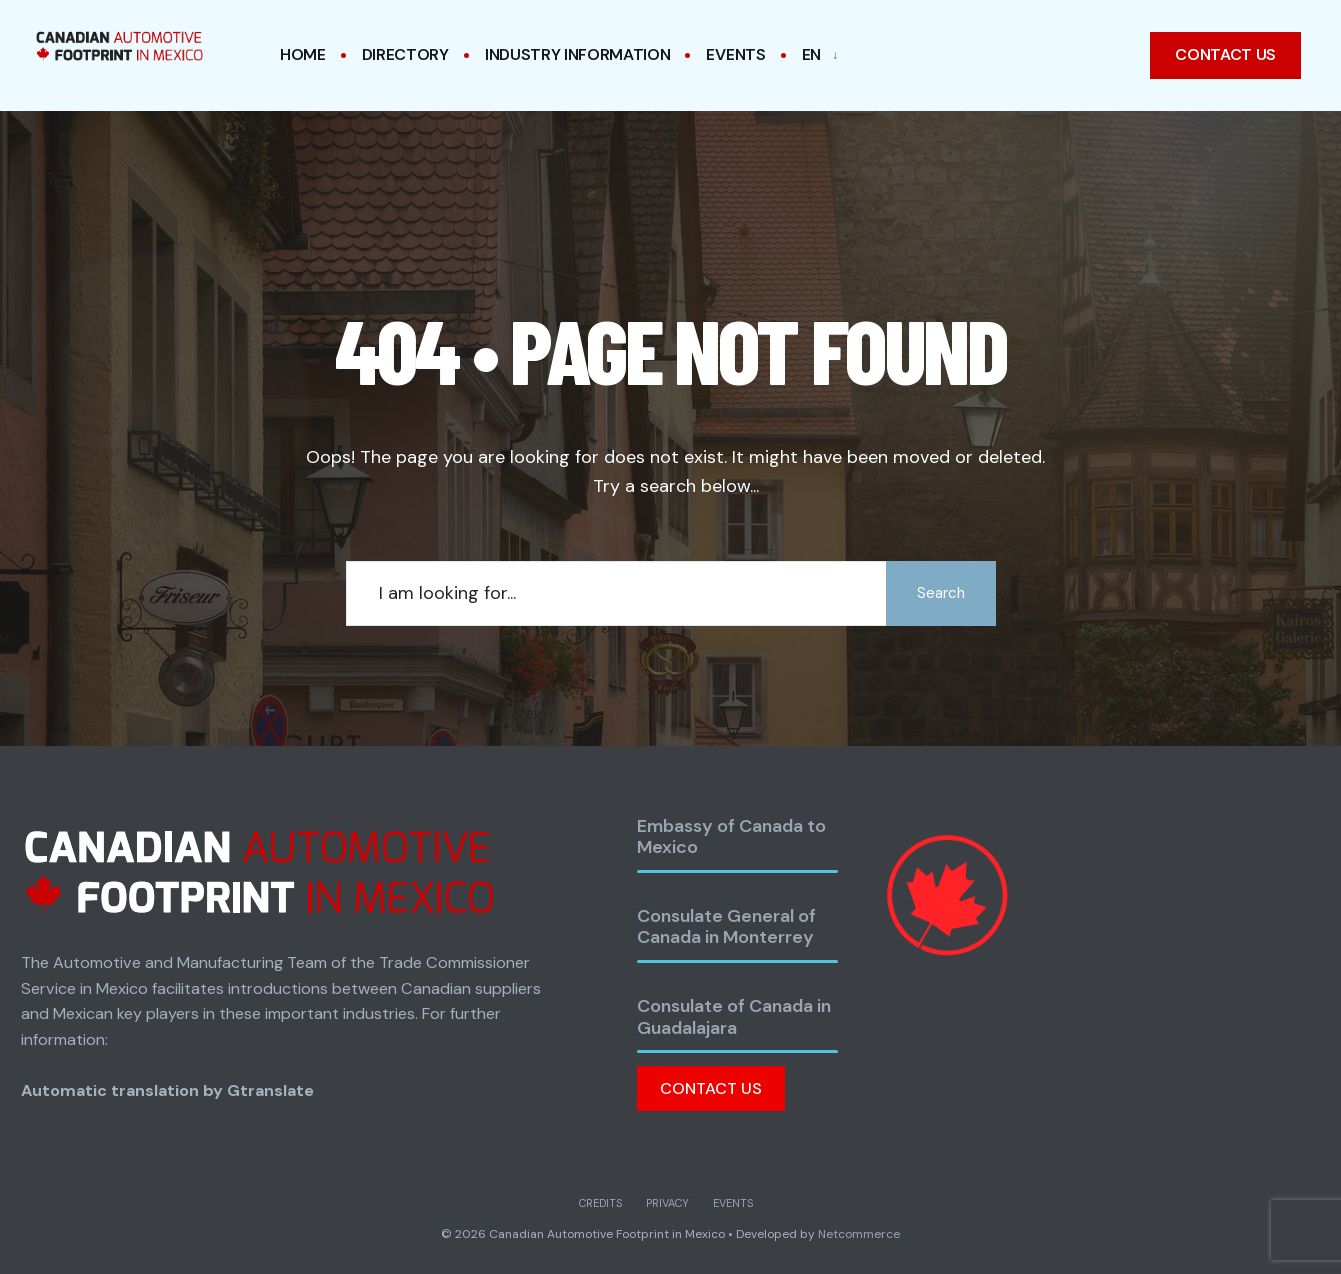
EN (811, 54)
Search (941, 593)
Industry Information (578, 54)
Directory (405, 54)
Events (735, 54)
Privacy (667, 1203)
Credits (600, 1203)
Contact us (1225, 54)
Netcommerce (859, 1234)
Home (303, 54)
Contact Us (711, 1088)
